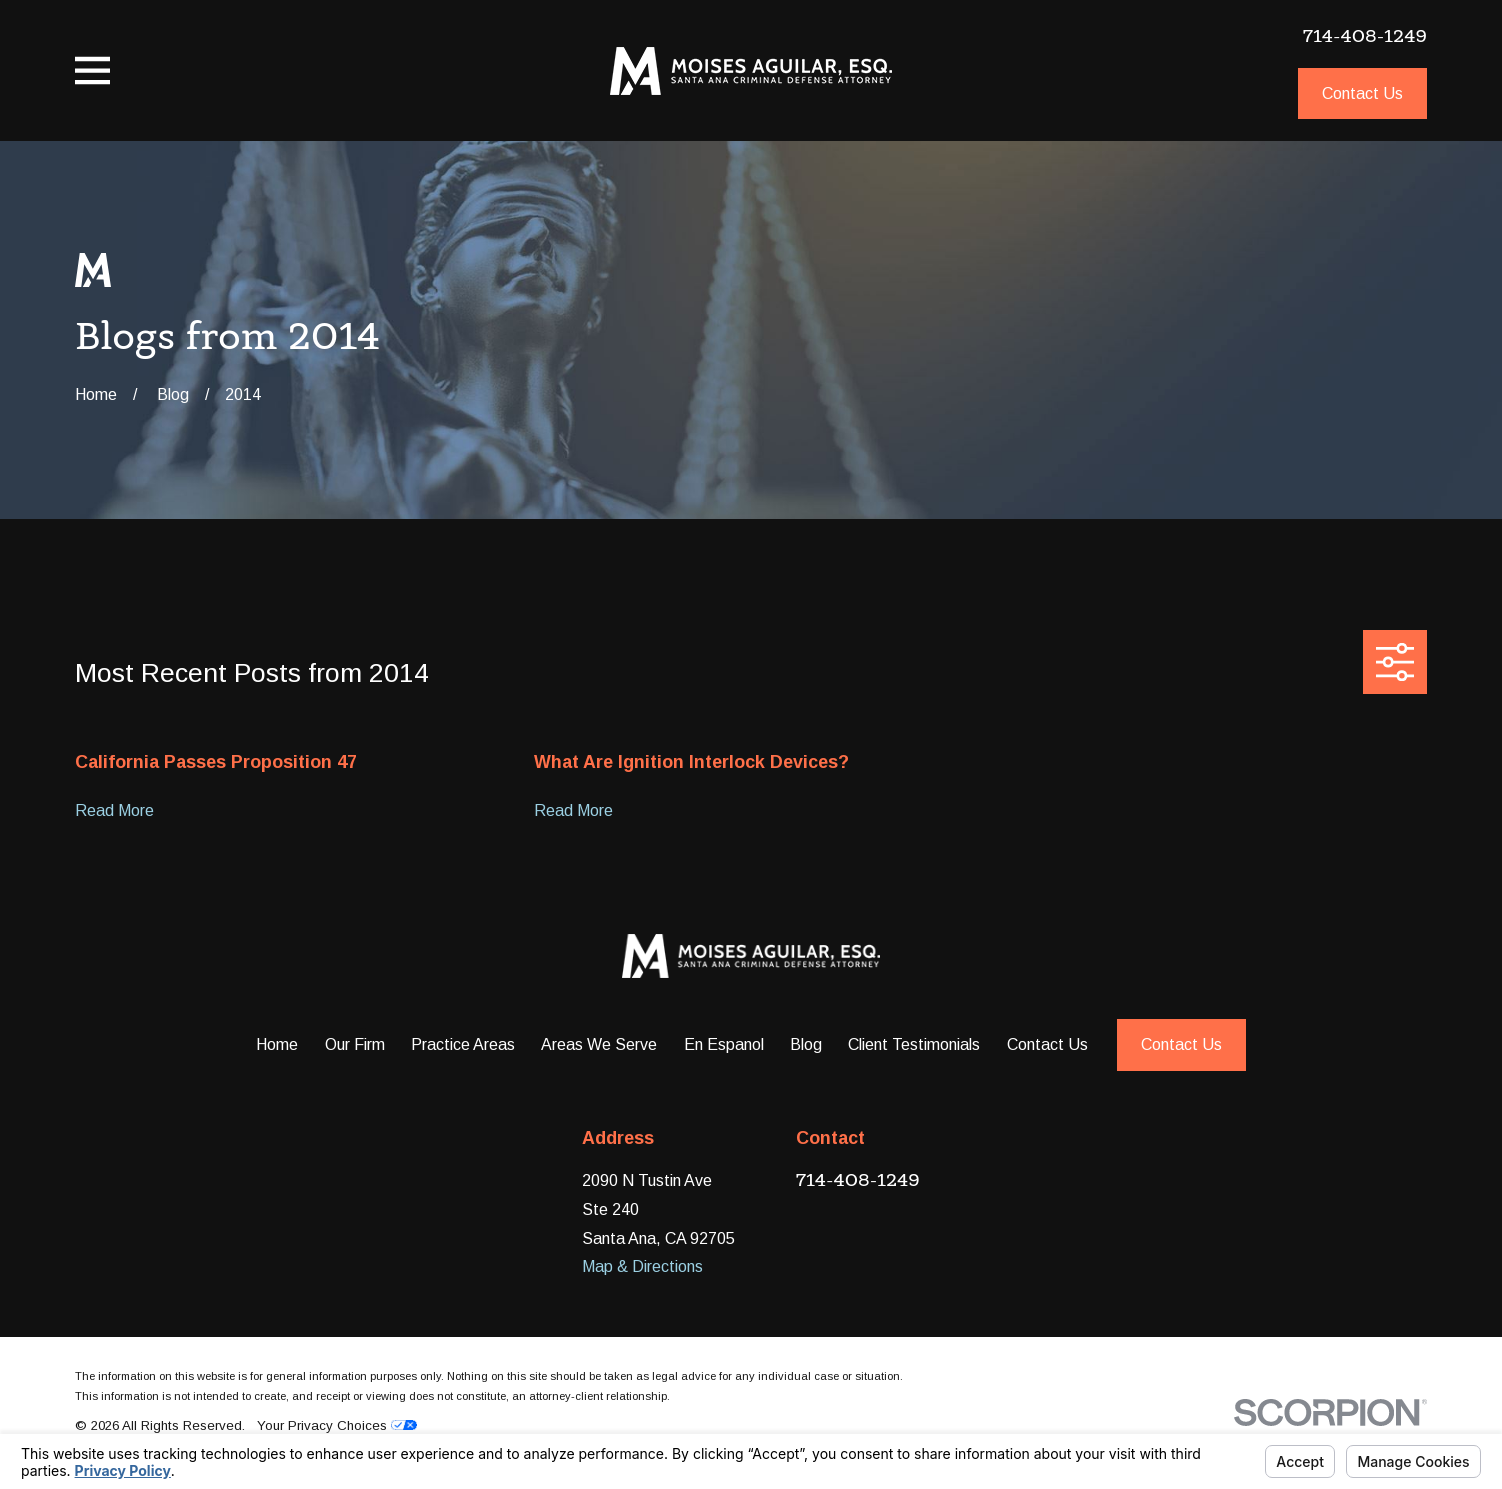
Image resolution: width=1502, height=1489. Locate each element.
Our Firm (355, 1044)
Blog (806, 1044)
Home (277, 1044)
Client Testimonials (914, 1044)
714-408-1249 (1365, 35)
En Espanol (724, 1044)
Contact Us (1362, 93)
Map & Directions (642, 1266)
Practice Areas (463, 1044)
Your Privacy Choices (337, 1425)
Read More (114, 810)
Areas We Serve (599, 1044)
